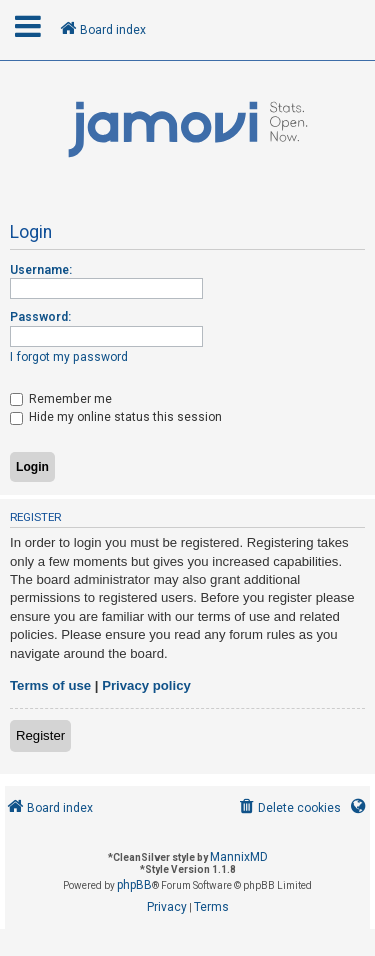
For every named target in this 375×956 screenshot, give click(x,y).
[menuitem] (288, 808)
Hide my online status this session (116, 417)
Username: (41, 270)
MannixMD (239, 857)
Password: (40, 317)
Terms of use (50, 685)
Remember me (61, 399)
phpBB (134, 885)
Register (40, 735)
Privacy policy (146, 685)
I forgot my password (69, 357)
